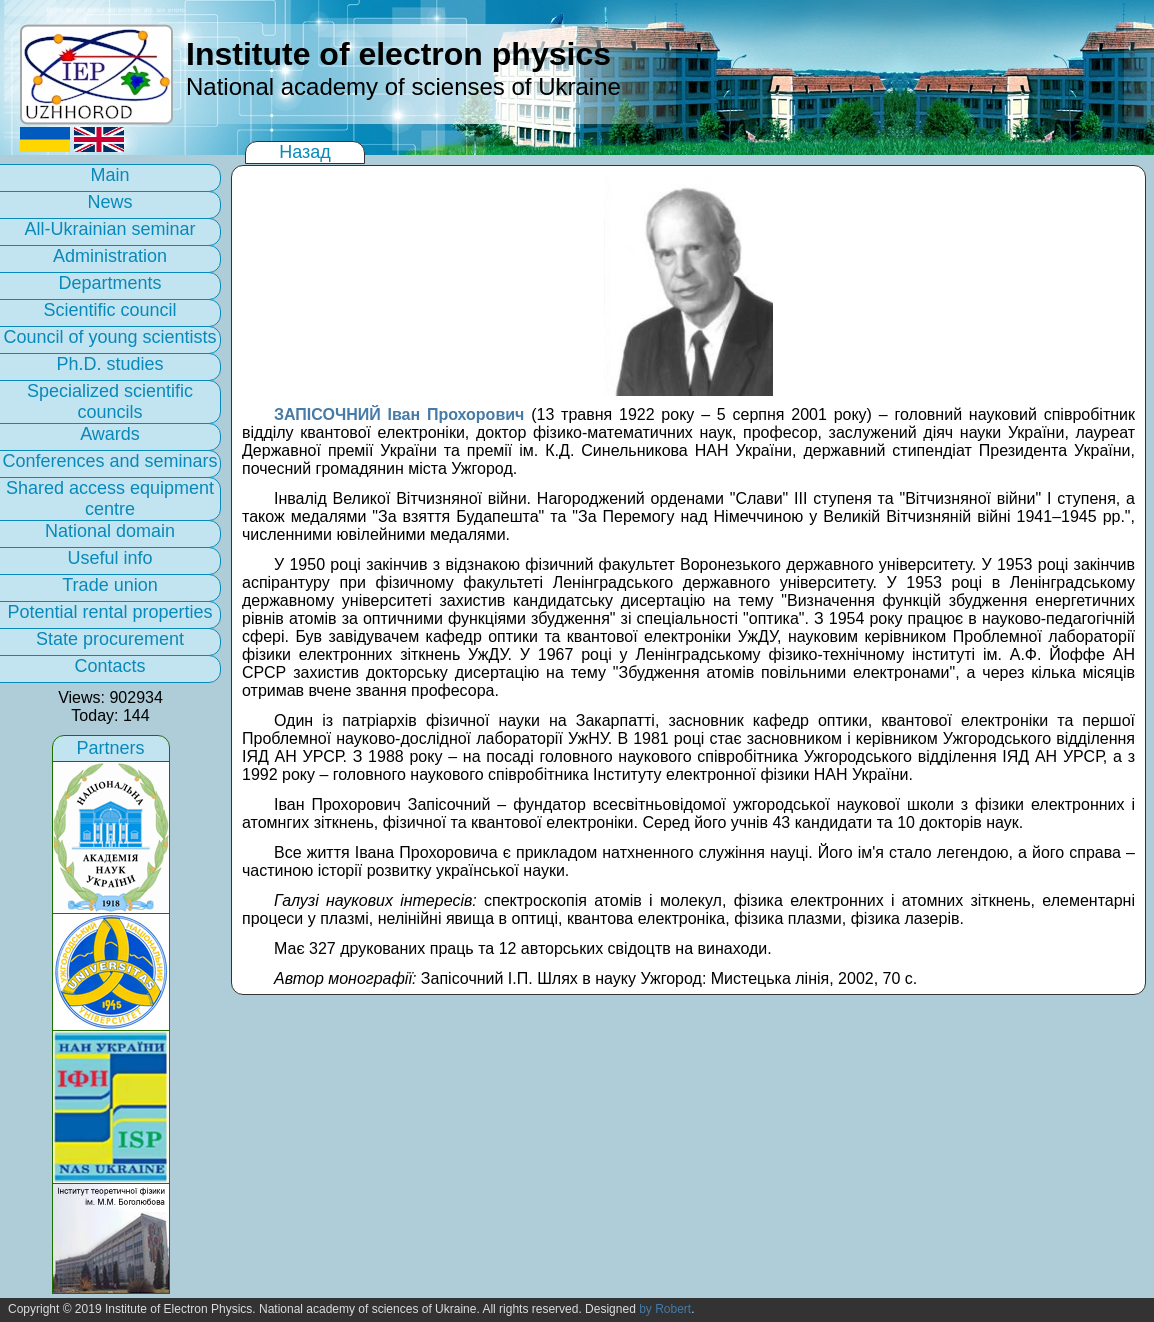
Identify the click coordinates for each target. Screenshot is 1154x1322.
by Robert (665, 1309)
